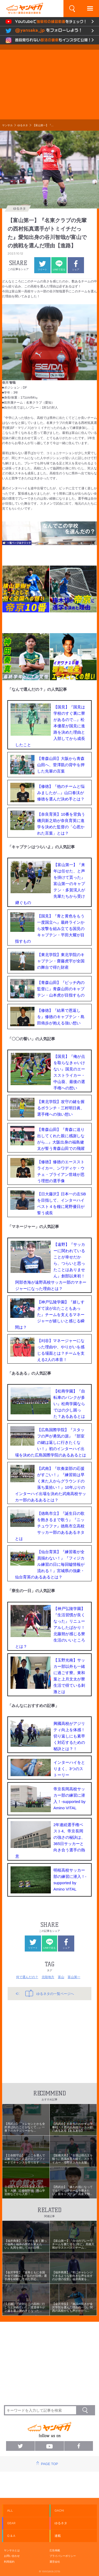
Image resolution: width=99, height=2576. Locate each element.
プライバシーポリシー (62, 2555)
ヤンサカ (7, 125)
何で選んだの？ (27, 1977)
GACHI (59, 2510)
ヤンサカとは (12, 2550)
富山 (61, 1977)
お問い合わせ (12, 2555)
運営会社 (54, 2561)
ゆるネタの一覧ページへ (49, 1993)
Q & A (11, 2536)
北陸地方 (48, 1977)
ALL (10, 2510)
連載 (58, 2536)
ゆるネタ (22, 125)
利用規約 (9, 2561)
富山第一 (74, 1977)
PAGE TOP (49, 2464)
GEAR (11, 2523)
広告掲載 (54, 2550)
